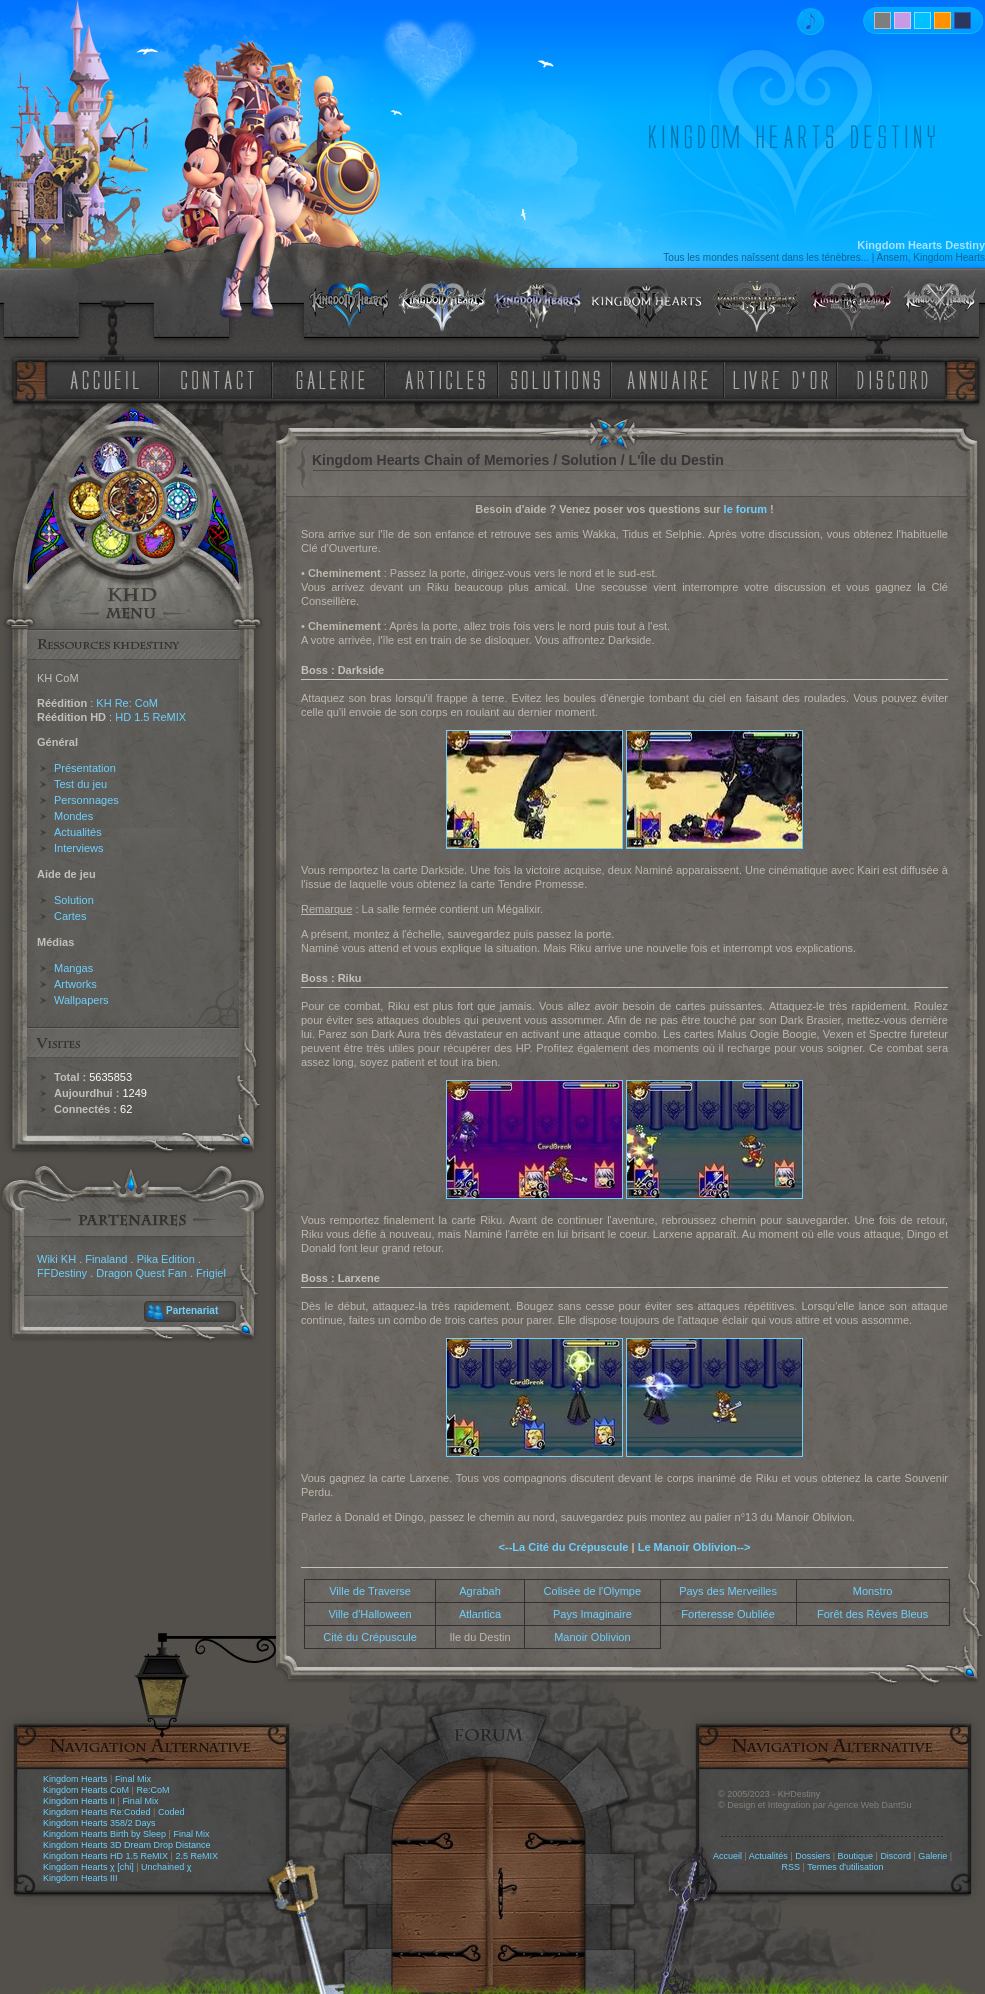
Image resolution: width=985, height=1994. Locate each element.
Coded (171, 1812)
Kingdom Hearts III (80, 1878)
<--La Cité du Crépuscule (564, 1547)
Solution (74, 900)
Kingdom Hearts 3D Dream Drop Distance (127, 1845)
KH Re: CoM (127, 703)
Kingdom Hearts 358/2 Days (99, 1823)
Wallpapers (81, 1000)
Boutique (856, 1856)
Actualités (78, 832)
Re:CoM (152, 1790)
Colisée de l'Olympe (592, 1591)
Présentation (85, 768)
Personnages (86, 800)
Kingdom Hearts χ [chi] (88, 1867)
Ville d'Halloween (369, 1614)
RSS (791, 1867)
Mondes (73, 816)
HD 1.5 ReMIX (150, 717)
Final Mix (133, 1779)
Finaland (106, 1259)
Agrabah (480, 1591)
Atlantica (480, 1614)
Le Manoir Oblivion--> (694, 1547)
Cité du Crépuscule (370, 1637)
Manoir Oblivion (592, 1637)
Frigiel (211, 1273)
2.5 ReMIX (196, 1856)
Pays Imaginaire (592, 1614)
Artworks (75, 984)
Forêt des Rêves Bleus (872, 1614)
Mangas (73, 968)
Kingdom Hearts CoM (86, 1790)
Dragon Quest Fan (141, 1273)
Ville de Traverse (370, 1591)
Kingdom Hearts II (79, 1801)
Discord (895, 1856)
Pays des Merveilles (728, 1591)
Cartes (70, 916)
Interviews (79, 848)
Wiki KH (56, 1259)
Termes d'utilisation (845, 1867)
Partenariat (192, 1310)
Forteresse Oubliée (728, 1614)
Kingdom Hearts (75, 1779)
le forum (745, 509)
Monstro (873, 1591)
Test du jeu (80, 784)
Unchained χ (166, 1867)
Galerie (932, 1856)
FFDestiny (62, 1273)
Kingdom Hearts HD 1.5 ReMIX (105, 1856)
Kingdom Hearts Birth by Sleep (104, 1834)
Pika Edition (166, 1259)
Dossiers (812, 1856)
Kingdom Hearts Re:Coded (97, 1812)
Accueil (727, 1856)
